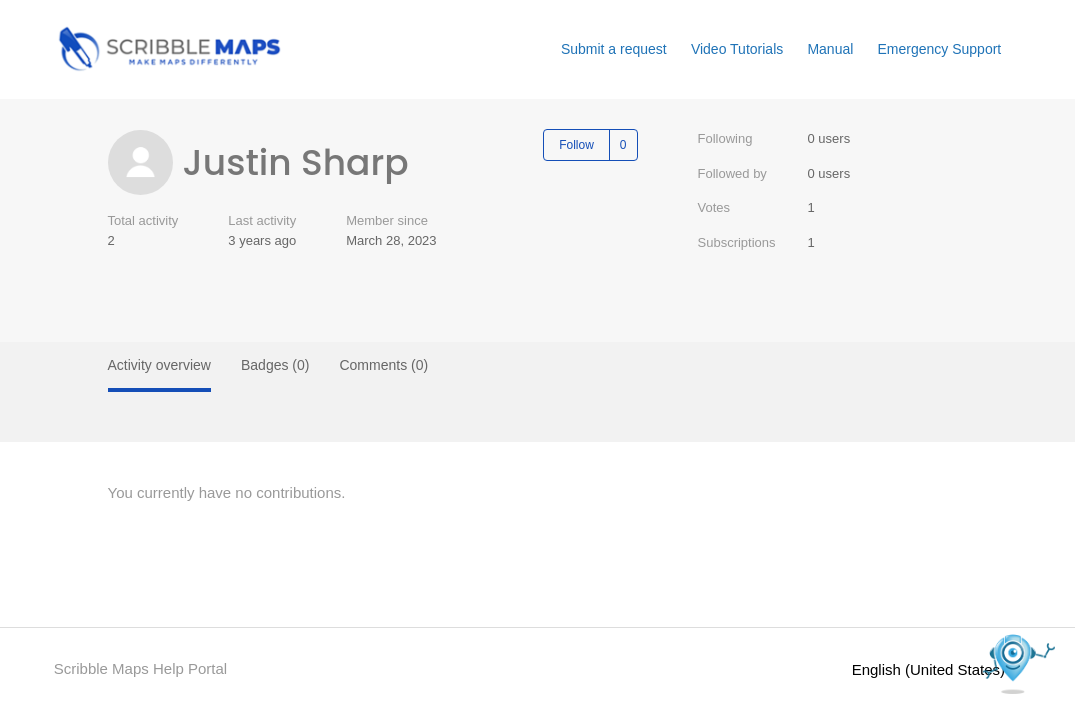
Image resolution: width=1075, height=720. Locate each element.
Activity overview (159, 365)
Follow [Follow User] (576, 145)
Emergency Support (940, 49)
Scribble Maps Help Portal (140, 668)
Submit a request (614, 49)
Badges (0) (275, 365)
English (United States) (937, 669)
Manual (830, 49)
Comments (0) (383, 365)
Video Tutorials (737, 49)
